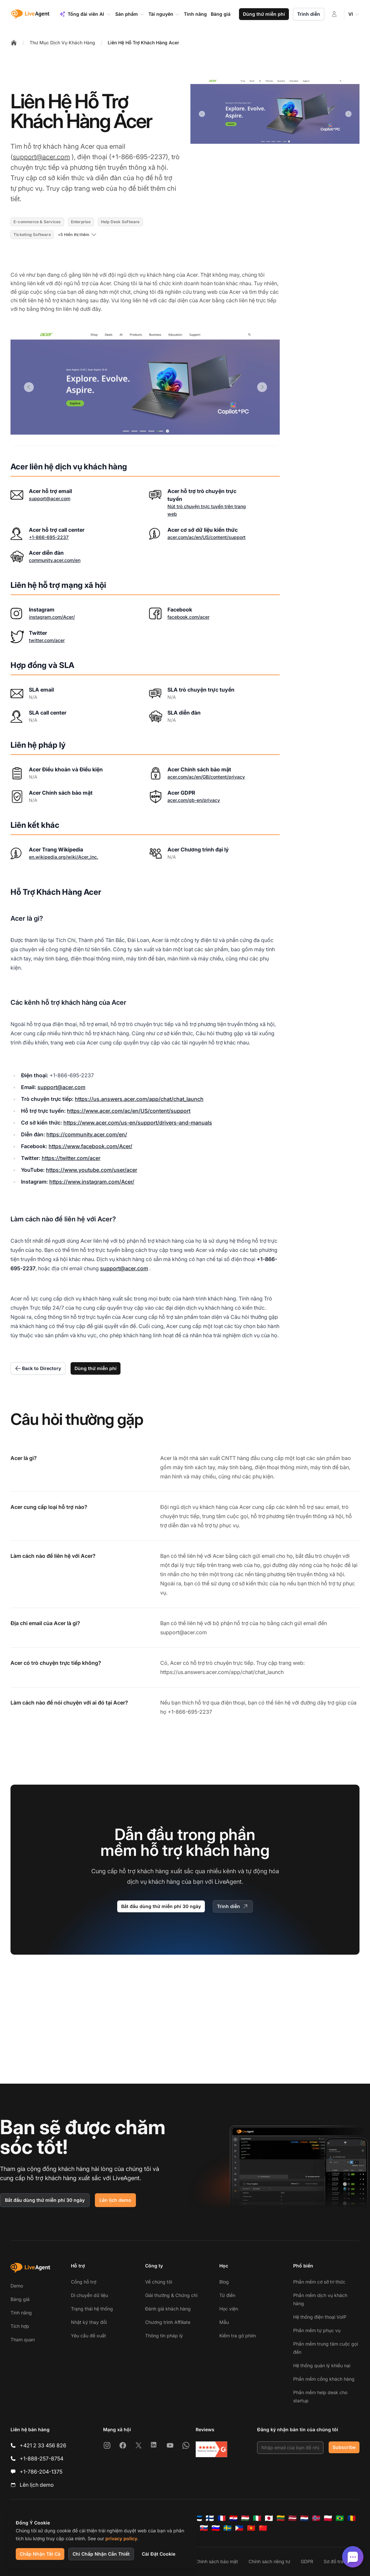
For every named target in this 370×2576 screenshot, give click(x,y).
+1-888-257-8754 (41, 2458)
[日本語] (269, 2518)
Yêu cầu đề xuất (88, 2335)
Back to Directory (38, 1368)
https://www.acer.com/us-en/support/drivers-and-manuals (137, 1122)
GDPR (307, 2561)
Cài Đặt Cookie (158, 2554)
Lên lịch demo (115, 2200)
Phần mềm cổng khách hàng (324, 2379)
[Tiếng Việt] (251, 2528)
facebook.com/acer (188, 617)
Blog (224, 2282)
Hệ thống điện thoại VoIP (319, 2317)
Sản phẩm (129, 14)
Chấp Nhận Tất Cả (40, 2554)
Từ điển (227, 2295)
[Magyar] (245, 2518)
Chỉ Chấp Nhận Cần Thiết (101, 2554)
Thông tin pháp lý (164, 2335)
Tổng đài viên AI (85, 14)
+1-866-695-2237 (49, 537)
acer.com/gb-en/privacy (193, 800)
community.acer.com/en (54, 560)
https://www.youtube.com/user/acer (91, 1170)
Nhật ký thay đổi (89, 2322)
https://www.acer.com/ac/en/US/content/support (128, 1110)
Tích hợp (20, 2326)
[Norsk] (316, 2518)
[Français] (222, 2518)
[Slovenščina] (216, 2528)
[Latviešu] (292, 2518)
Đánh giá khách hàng (168, 2308)
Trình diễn (308, 14)
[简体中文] (263, 2528)
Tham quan (23, 2339)
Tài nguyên (164, 14)
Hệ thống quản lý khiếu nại (321, 2365)
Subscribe (344, 2447)
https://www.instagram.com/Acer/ (91, 1181)
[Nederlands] (304, 2518)
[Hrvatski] (233, 2518)
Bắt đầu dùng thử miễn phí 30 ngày (161, 1906)
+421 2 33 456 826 (43, 2445)
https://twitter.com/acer (71, 1158)
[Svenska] (227, 2528)
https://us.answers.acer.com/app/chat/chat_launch (139, 1099)
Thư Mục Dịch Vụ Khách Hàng (62, 42)
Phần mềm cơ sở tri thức (319, 2282)
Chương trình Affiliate (167, 2322)
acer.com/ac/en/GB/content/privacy (206, 777)
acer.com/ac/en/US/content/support (206, 537)
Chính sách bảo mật (216, 2561)
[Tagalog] (239, 2528)
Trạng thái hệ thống (92, 2308)
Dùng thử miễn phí (264, 14)
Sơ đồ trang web (341, 2561)
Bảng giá (20, 2299)
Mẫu (224, 2322)
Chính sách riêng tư (269, 2561)
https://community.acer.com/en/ (86, 1134)
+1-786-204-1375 (41, 2471)
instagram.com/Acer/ (52, 617)
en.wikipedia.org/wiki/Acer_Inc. (63, 857)
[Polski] (328, 2518)
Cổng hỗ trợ (83, 2282)
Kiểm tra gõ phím (237, 2335)
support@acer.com (41, 157)
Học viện (228, 2308)
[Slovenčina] (204, 2528)
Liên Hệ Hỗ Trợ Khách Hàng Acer (143, 42)
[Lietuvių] (281, 2518)
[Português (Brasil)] (340, 2518)
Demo (17, 2285)
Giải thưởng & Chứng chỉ (171, 2295)
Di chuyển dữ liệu (89, 2295)
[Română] (352, 2518)
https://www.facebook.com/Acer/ (90, 1146)
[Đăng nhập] (334, 14)
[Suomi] (210, 2518)
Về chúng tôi (158, 2282)
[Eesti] (198, 2518)
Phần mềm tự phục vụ (316, 2330)
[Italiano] (257, 2518)
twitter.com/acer (47, 640)
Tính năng (21, 2312)
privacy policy (121, 2538)
